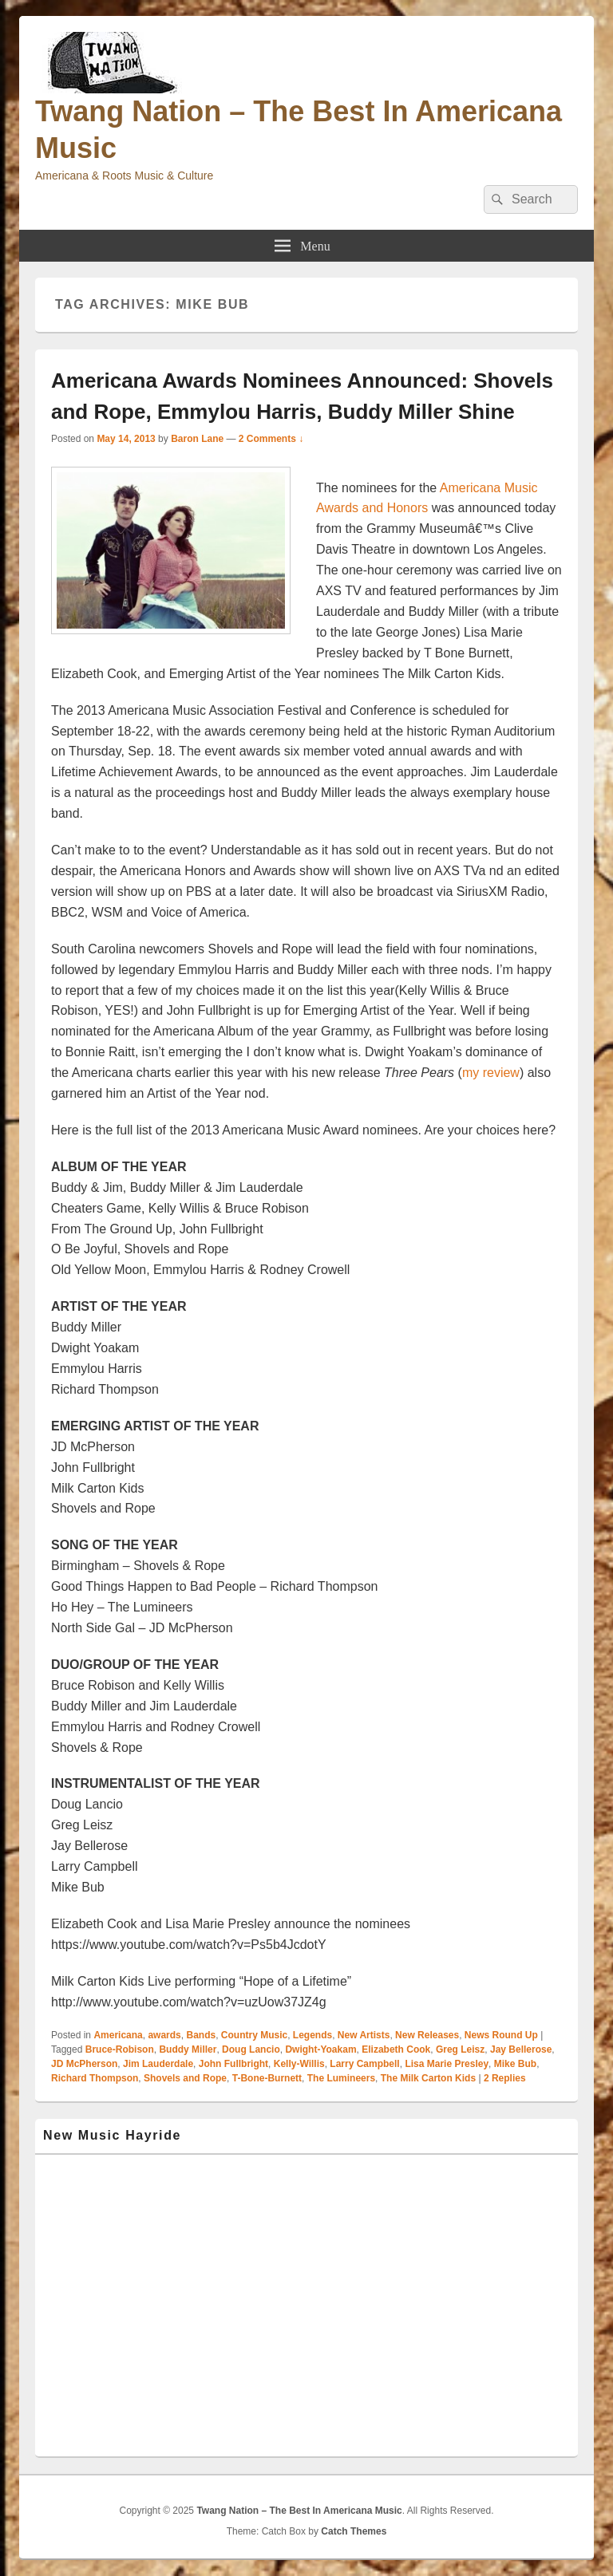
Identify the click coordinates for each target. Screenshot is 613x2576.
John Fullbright (233, 2063)
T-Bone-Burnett (267, 2078)
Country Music (254, 2035)
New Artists (364, 2035)
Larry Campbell (364, 2063)
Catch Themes (353, 2531)
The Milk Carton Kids (428, 2078)
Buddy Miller (187, 2049)
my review (491, 1072)
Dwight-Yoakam (320, 2049)
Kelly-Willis (299, 2063)
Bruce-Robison (119, 2049)
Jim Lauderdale (158, 2063)
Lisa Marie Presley (446, 2063)
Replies (505, 2078)
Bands (201, 2035)
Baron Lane (197, 438)
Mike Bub (515, 2063)
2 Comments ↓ (271, 438)
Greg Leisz (460, 2049)
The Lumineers (341, 2078)
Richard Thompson (94, 2078)
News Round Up (501, 2035)
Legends (312, 2035)
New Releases (427, 2035)
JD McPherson (84, 2063)
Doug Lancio (251, 2049)
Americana (117, 2035)
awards (164, 2035)
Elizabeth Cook (396, 2049)
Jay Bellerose (521, 2049)
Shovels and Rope (185, 2078)
